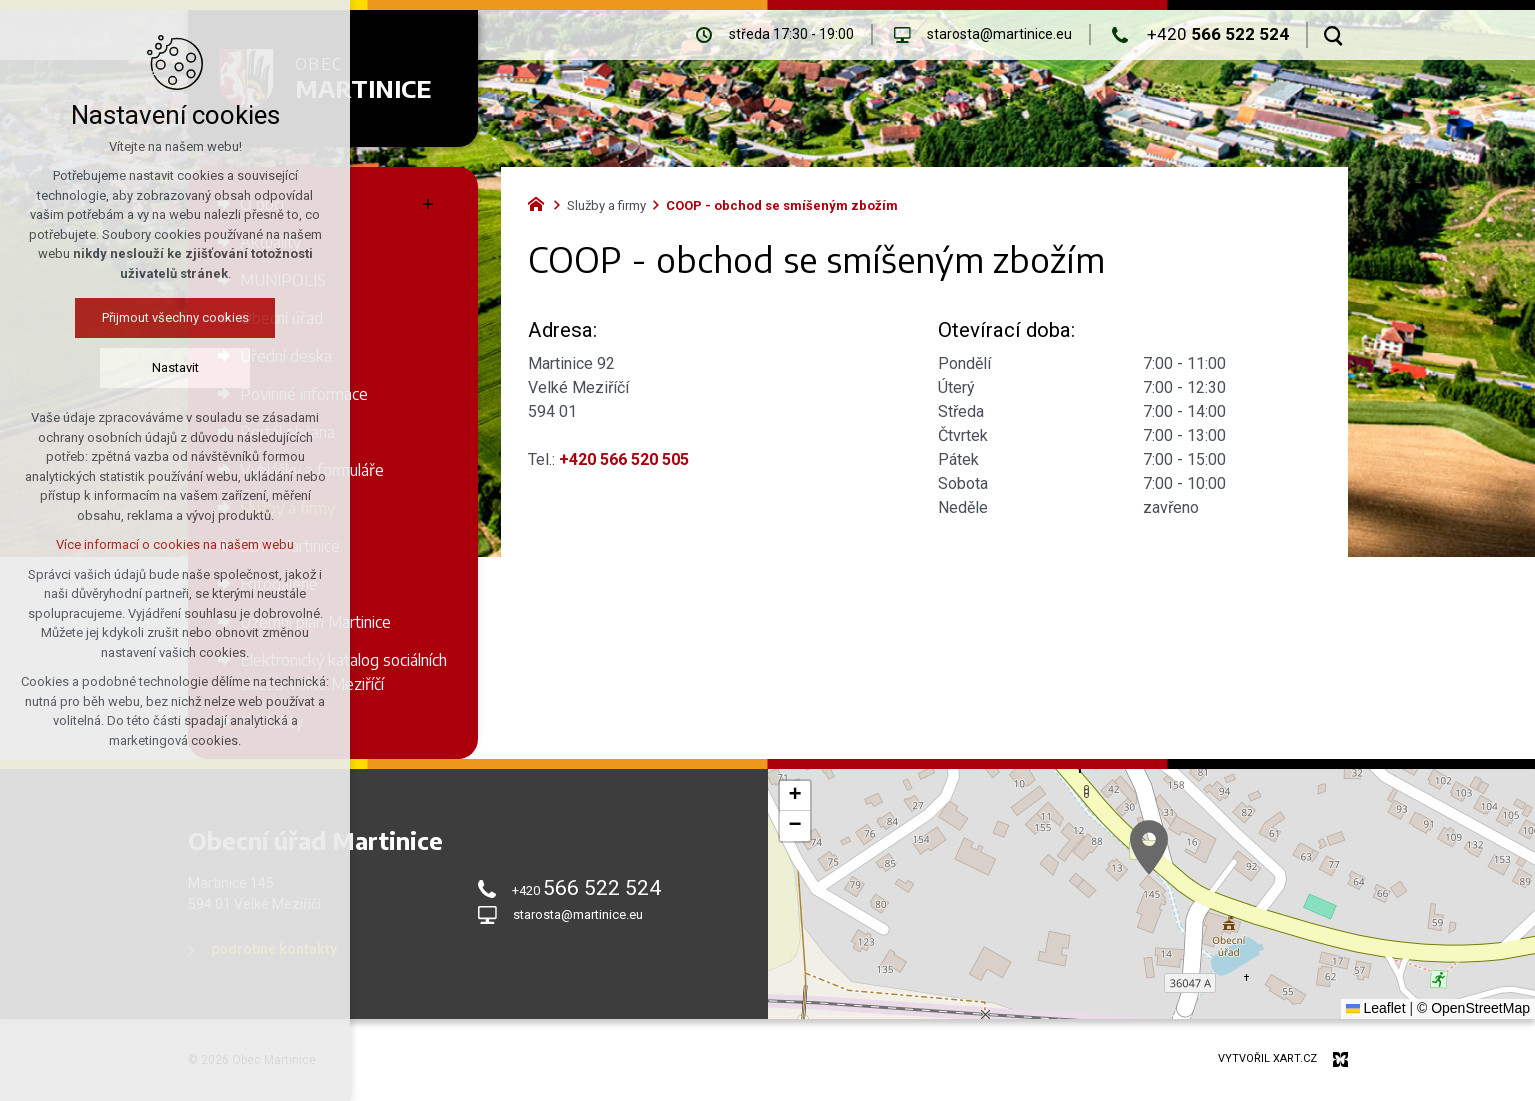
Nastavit (175, 367)
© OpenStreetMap (1473, 1008)
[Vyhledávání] (1333, 35)
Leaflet (1376, 1008)
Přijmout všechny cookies (175, 317)
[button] (1149, 847)
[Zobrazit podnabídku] (428, 204)
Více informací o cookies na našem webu (175, 544)
